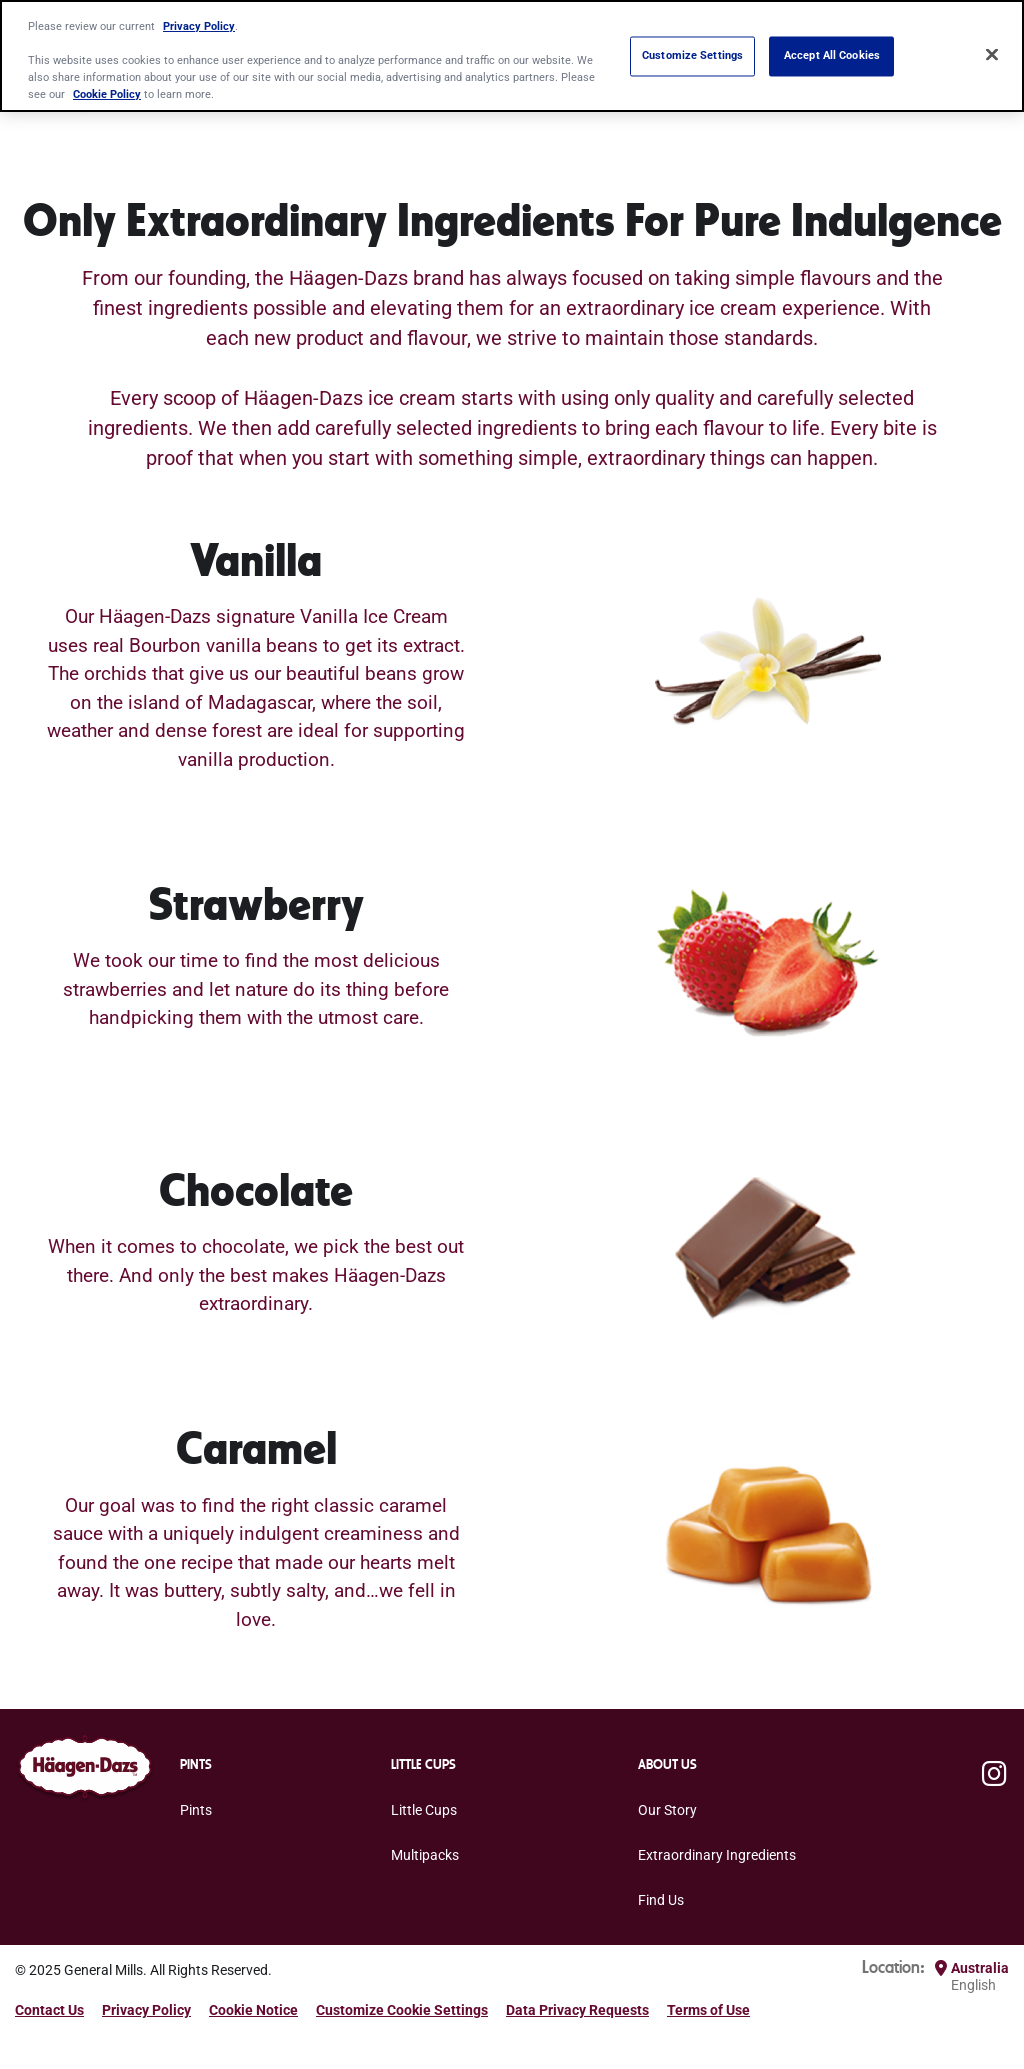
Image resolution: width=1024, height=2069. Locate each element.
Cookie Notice (253, 2010)
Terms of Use (708, 2010)
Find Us (661, 1900)
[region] (512, 56)
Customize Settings (692, 56)
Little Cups (424, 1810)
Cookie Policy (107, 94)
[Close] (992, 54)
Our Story (667, 1810)
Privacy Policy (199, 26)
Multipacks (425, 1855)
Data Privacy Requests (577, 2010)
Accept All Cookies (832, 56)
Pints (196, 1810)
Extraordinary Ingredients (717, 1855)
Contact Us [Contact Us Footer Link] (49, 2010)
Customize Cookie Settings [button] (402, 2010)
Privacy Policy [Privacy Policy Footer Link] (146, 2010)
